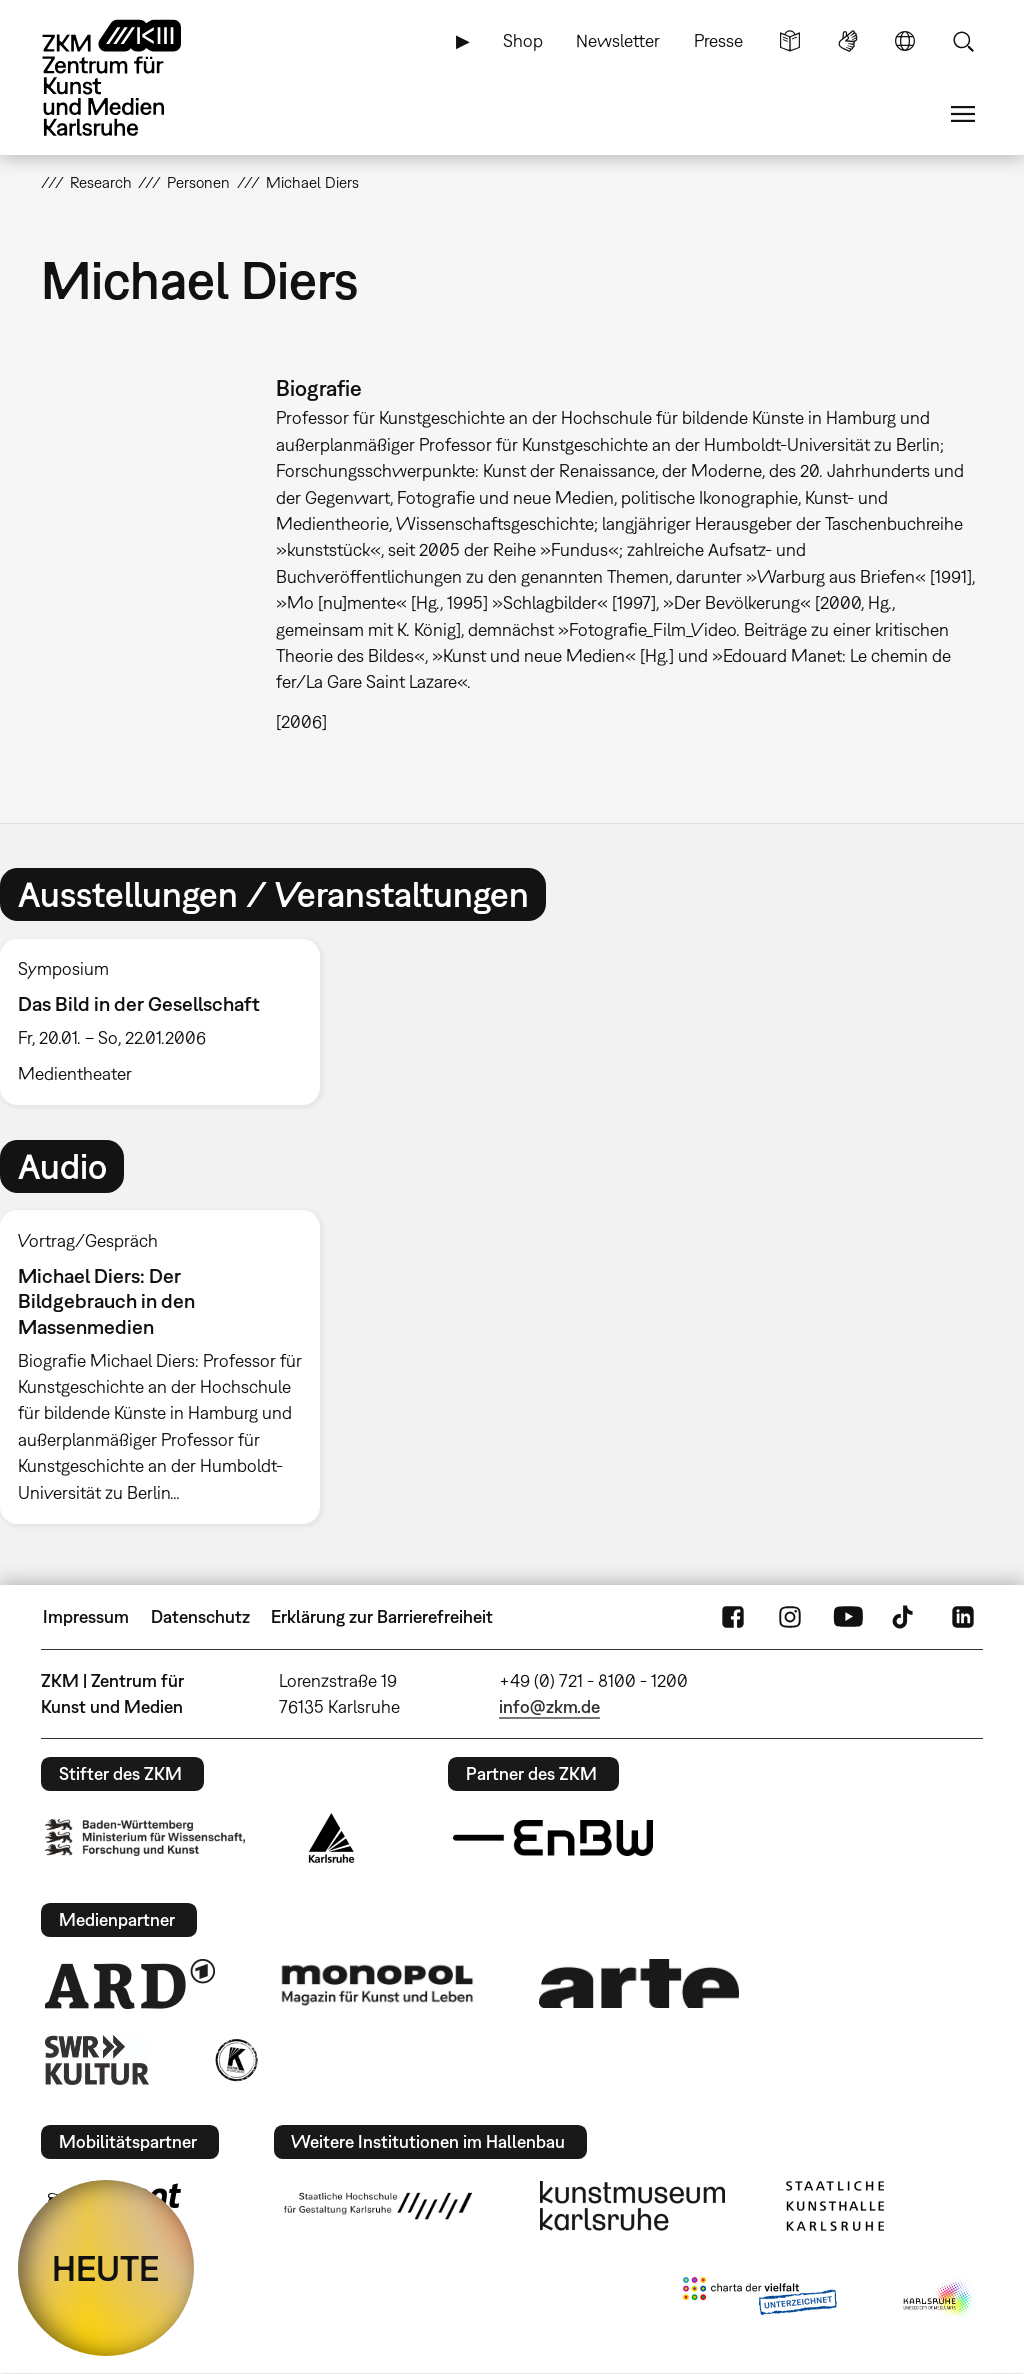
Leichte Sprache (790, 41)
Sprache (905, 41)
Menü (963, 114)
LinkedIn (963, 1617)
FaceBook (733, 1617)
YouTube (848, 1617)
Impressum (86, 1616)
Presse (718, 40)
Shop (523, 40)
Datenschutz (200, 1616)
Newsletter (618, 40)
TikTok (905, 1617)
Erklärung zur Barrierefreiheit (382, 1616)
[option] (169, 1022)
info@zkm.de (549, 1706)
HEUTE (106, 2268)
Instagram (790, 1617)
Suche (963, 41)
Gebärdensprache (848, 41)
